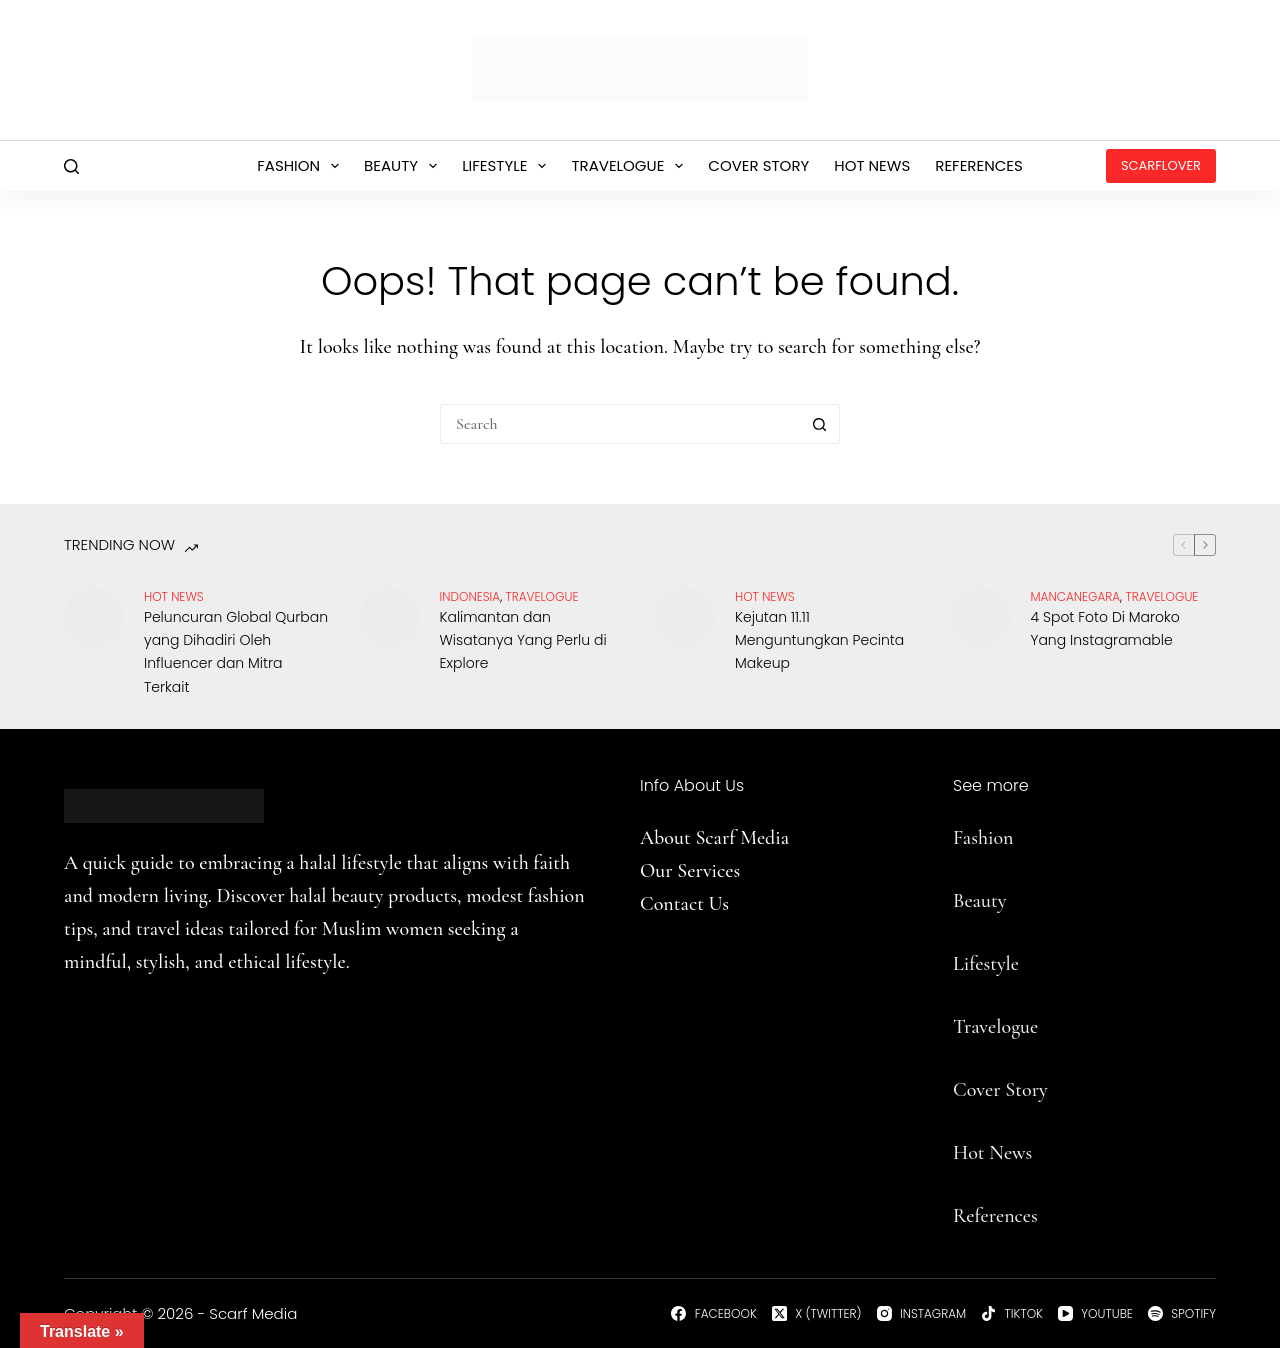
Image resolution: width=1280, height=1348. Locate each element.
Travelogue (631, 166)
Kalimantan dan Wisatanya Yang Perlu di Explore (523, 640)
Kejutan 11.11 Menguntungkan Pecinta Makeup (819, 640)
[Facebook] (713, 1314)
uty (993, 901)
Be (963, 901)
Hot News (872, 165)
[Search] (71, 166)
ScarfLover (1161, 165)
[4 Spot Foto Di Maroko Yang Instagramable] (981, 617)
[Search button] (820, 424)
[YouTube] (1095, 1314)
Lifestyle (508, 166)
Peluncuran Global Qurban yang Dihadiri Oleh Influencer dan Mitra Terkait (236, 651)
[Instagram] (922, 1314)
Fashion (302, 166)
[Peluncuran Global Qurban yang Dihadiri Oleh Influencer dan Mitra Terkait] (94, 617)
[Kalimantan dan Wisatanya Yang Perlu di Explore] (390, 617)
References (979, 165)
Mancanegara (1076, 596)
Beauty (404, 166)
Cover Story (758, 165)
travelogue (542, 596)
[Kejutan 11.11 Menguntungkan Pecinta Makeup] (685, 617)
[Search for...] (620, 424)
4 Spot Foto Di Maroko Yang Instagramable (1105, 628)
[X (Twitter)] (817, 1314)
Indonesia (470, 596)
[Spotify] (1182, 1314)
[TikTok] (1012, 1314)
